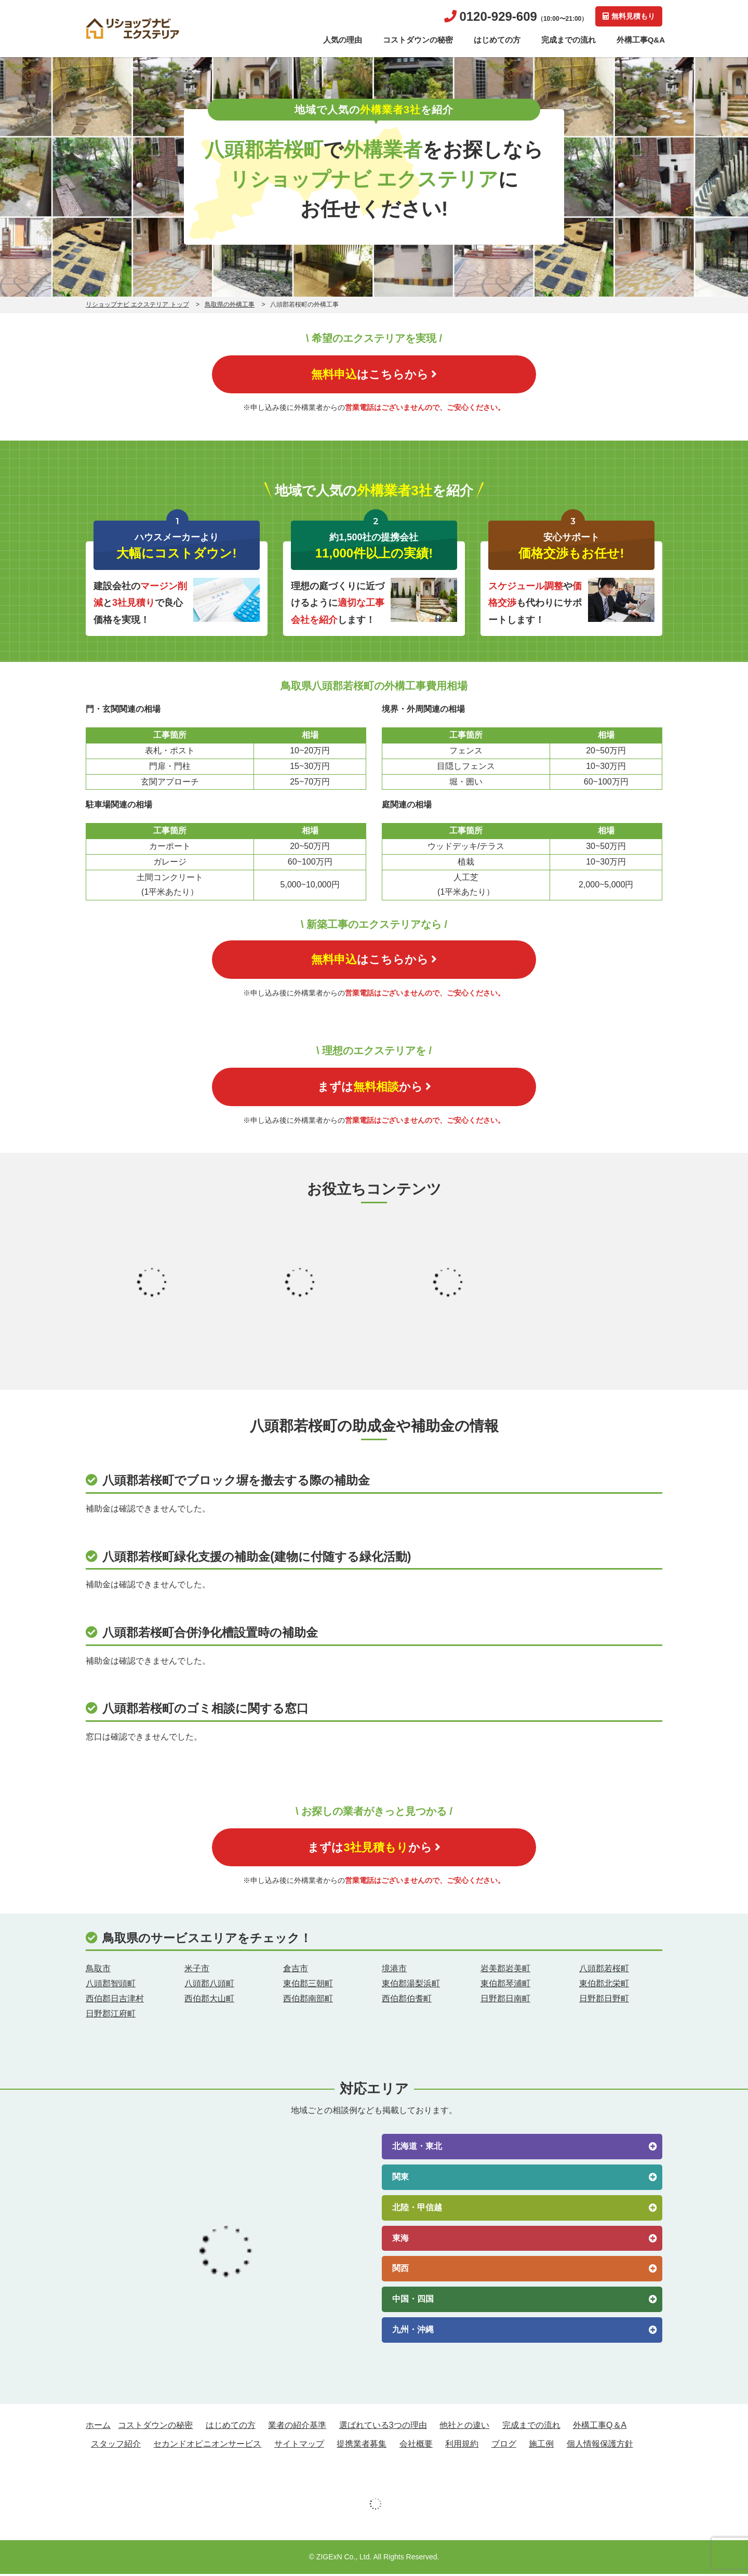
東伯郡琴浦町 (505, 1985)
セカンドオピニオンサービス (207, 2445)
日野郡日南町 (505, 2000)
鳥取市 (98, 1971)
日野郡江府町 (111, 2015)
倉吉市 (295, 1971)
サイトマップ (299, 2445)
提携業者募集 (361, 2445)
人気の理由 (342, 39)
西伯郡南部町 (308, 2000)
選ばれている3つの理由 (383, 2427)
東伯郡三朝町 (308, 1985)
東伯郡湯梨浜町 (411, 1985)
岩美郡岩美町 (505, 1971)
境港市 (394, 1971)
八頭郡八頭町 (209, 1985)
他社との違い (464, 2427)
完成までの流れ (568, 39)
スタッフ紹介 (116, 2445)
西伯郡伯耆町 (407, 2000)
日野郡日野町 (604, 2000)
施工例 (541, 2445)
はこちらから (374, 374)
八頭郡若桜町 (604, 1971)
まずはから (374, 1088)
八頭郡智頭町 (111, 1985)
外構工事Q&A (641, 39)
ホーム (98, 2427)
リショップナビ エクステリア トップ (137, 304)
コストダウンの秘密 (418, 39)
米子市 (196, 1971)
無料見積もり (629, 16)
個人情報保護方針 (600, 2445)
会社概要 (416, 2445)
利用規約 (461, 2445)
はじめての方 (497, 39)
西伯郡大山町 (209, 2000)
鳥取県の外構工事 (230, 304)
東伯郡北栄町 (604, 1985)
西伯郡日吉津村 (115, 2000)
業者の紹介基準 (297, 2427)
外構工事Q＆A (599, 2427)
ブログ (503, 2445)
